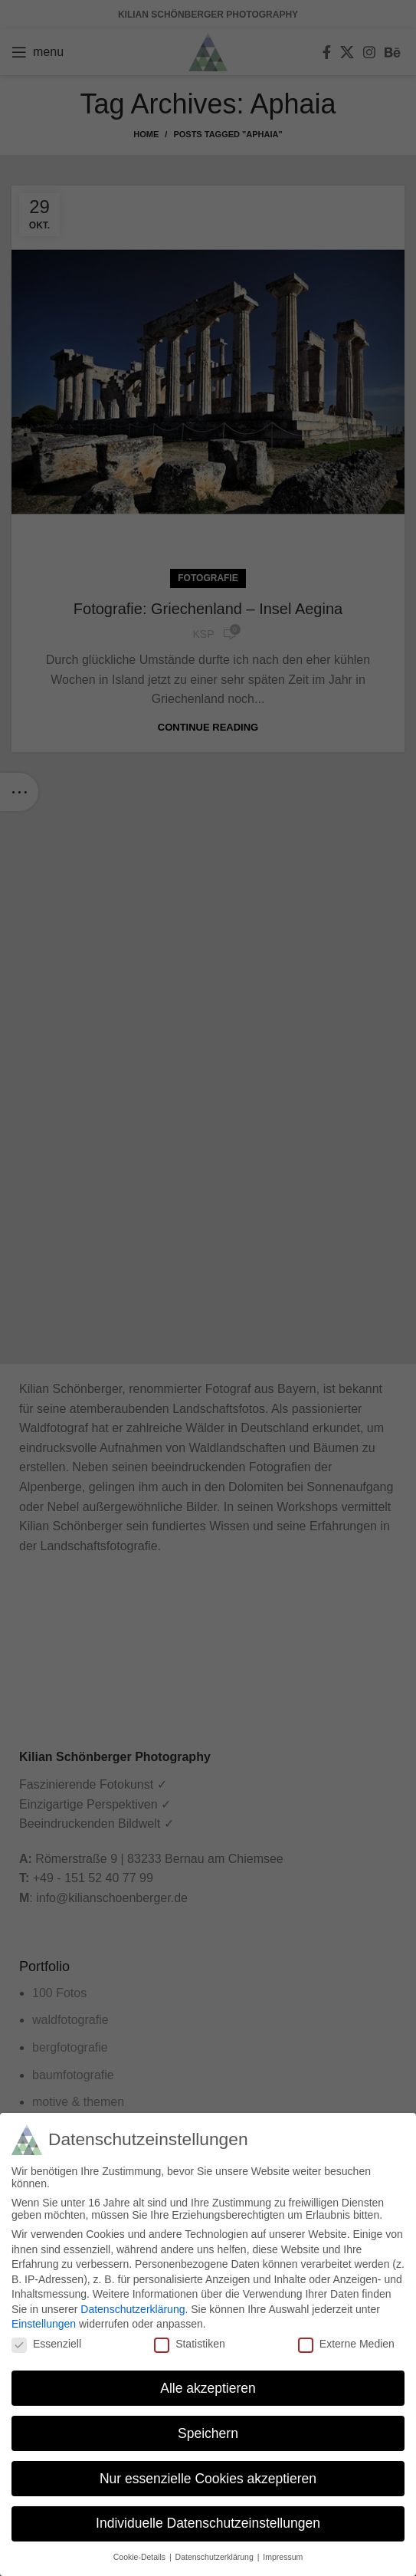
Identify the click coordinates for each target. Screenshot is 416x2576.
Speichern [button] (208, 2431)
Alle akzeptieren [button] (208, 2386)
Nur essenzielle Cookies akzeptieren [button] (208, 2476)
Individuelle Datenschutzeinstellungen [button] (208, 2521)
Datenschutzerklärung (132, 2308)
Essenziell (46, 2342)
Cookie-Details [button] (140, 2555)
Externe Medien (346, 2342)
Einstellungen (43, 2322)
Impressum (283, 2555)
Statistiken (189, 2342)
